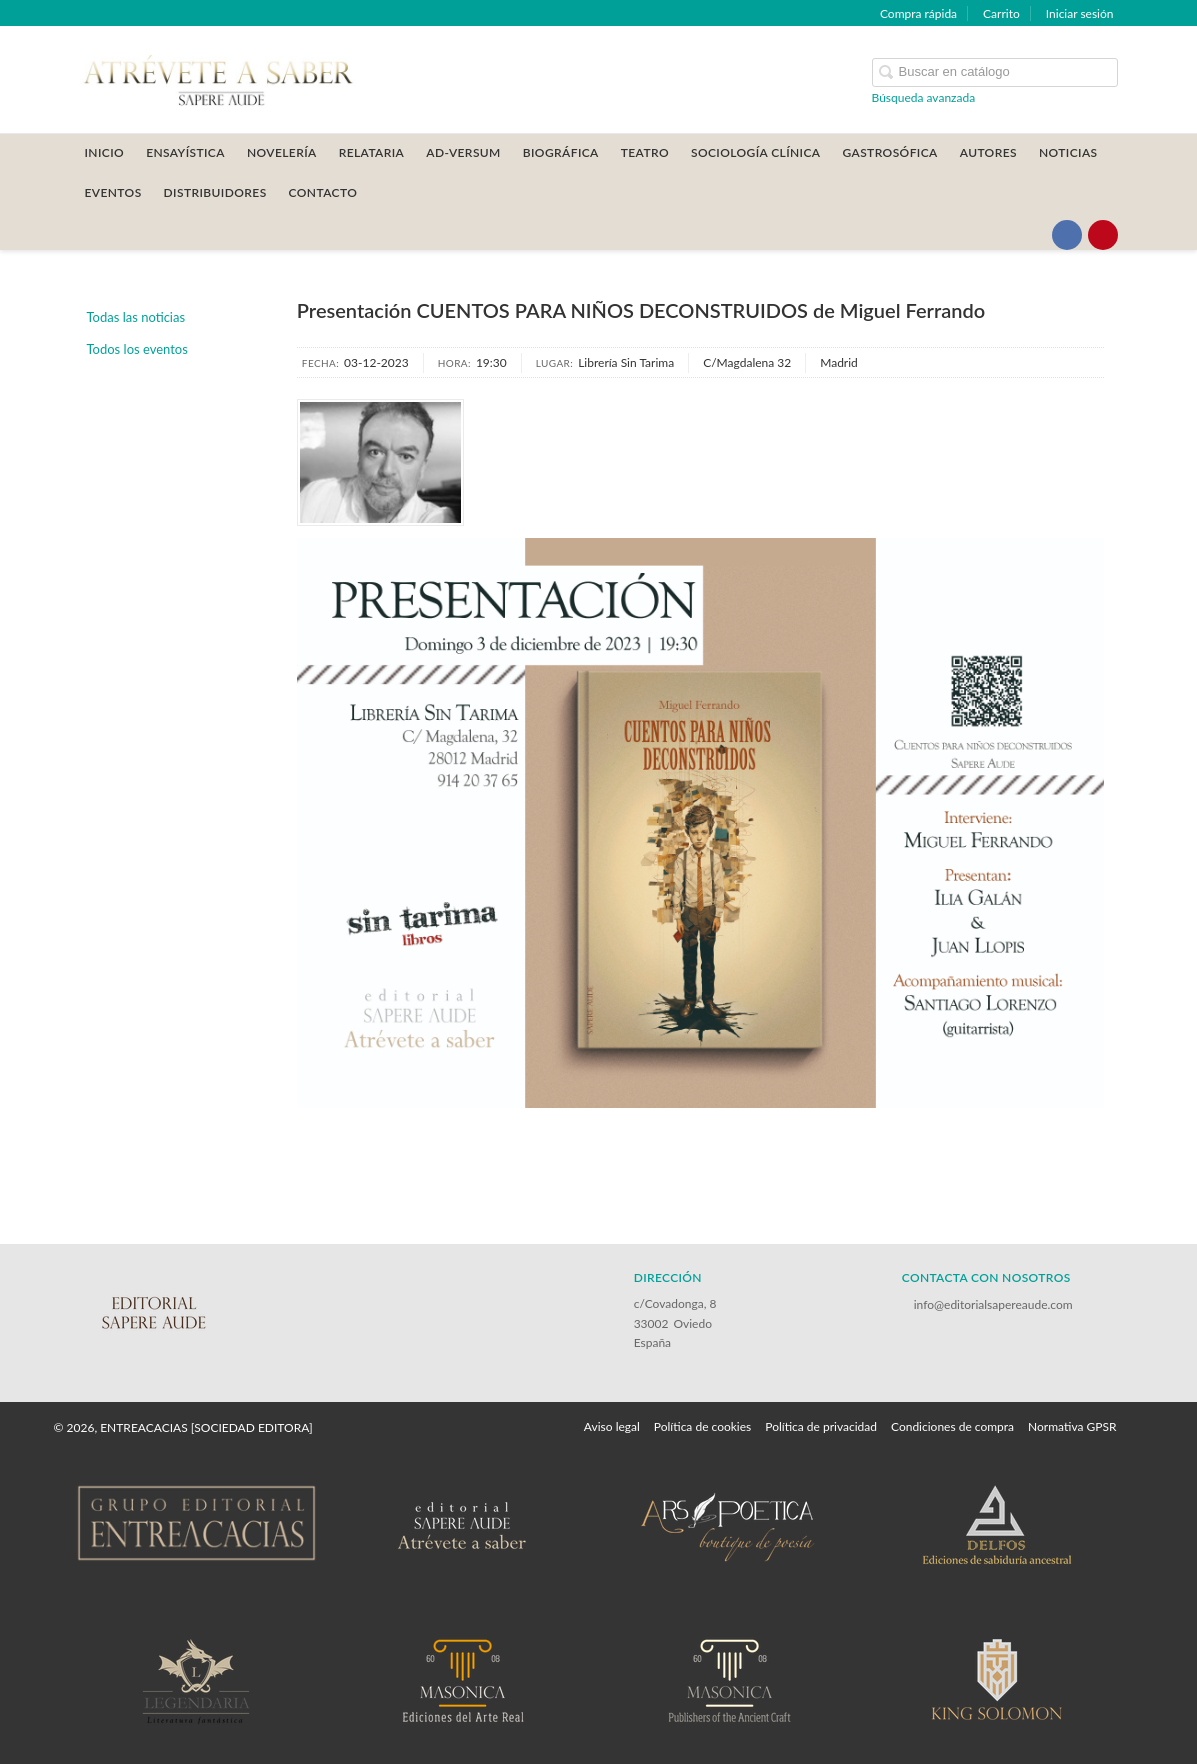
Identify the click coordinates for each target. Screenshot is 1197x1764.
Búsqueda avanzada (924, 97)
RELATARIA (372, 152)
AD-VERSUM (463, 152)
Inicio (105, 152)
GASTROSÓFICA (889, 152)
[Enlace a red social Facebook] (1067, 235)
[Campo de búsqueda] (995, 72)
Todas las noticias (136, 317)
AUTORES (988, 152)
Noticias (1068, 152)
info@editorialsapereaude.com (993, 1304)
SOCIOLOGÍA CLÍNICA (756, 152)
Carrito (1001, 13)
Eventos (113, 192)
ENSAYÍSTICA (185, 152)
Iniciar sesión (1080, 13)
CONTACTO (323, 192)
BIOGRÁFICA (561, 152)
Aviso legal (612, 1426)
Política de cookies (702, 1426)
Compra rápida (918, 13)
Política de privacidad (821, 1426)
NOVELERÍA (282, 152)
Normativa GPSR (1072, 1426)
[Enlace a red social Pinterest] (1103, 235)
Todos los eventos (137, 349)
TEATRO (645, 152)
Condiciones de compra (952, 1426)
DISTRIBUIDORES (215, 192)
